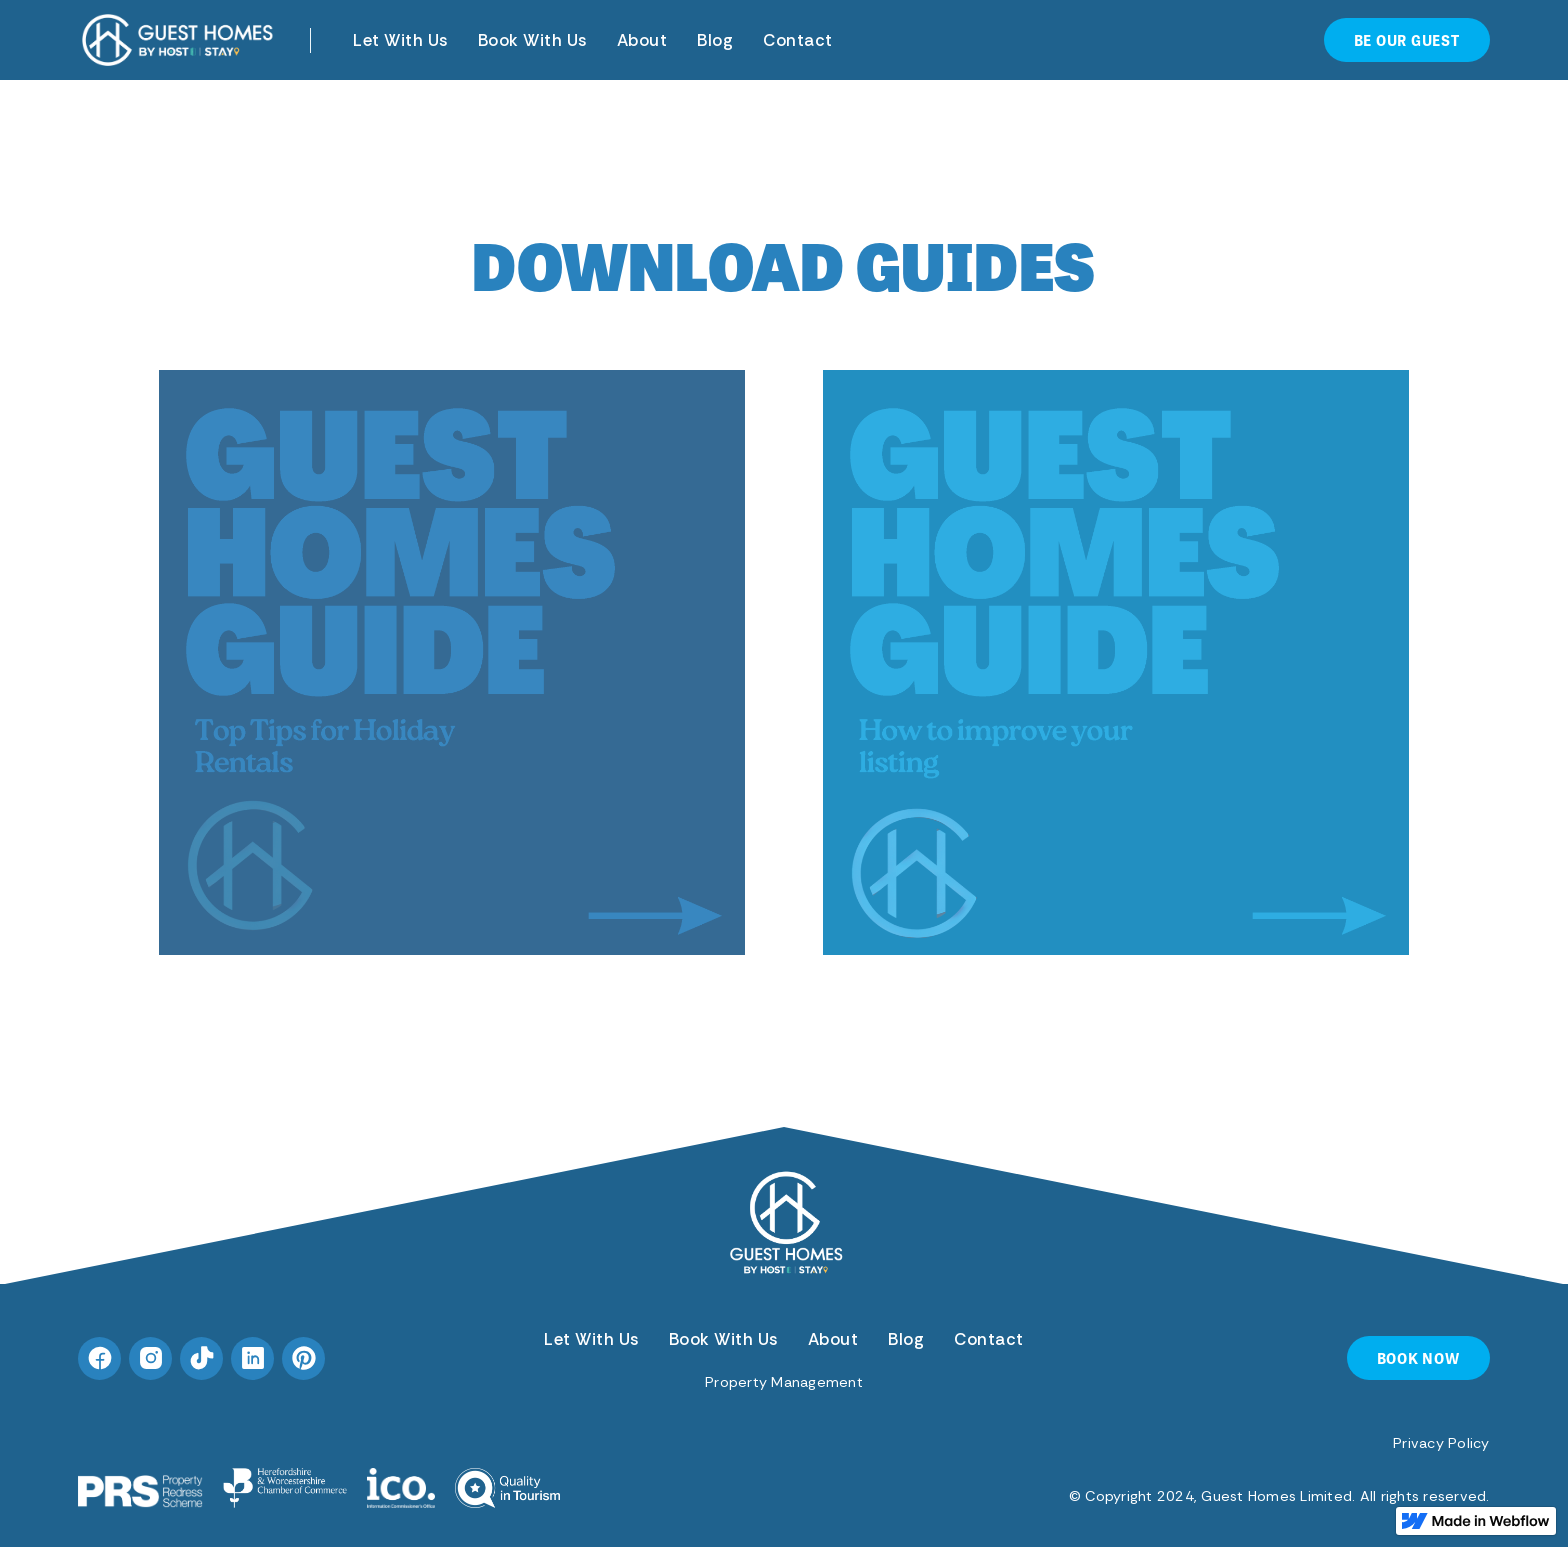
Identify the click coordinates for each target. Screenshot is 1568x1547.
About (642, 40)
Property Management (784, 1382)
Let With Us (400, 40)
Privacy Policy (1441, 1443)
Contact (798, 40)
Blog (715, 40)
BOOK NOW (1418, 1357)
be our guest (1407, 39)
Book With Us (532, 40)
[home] (178, 40)
